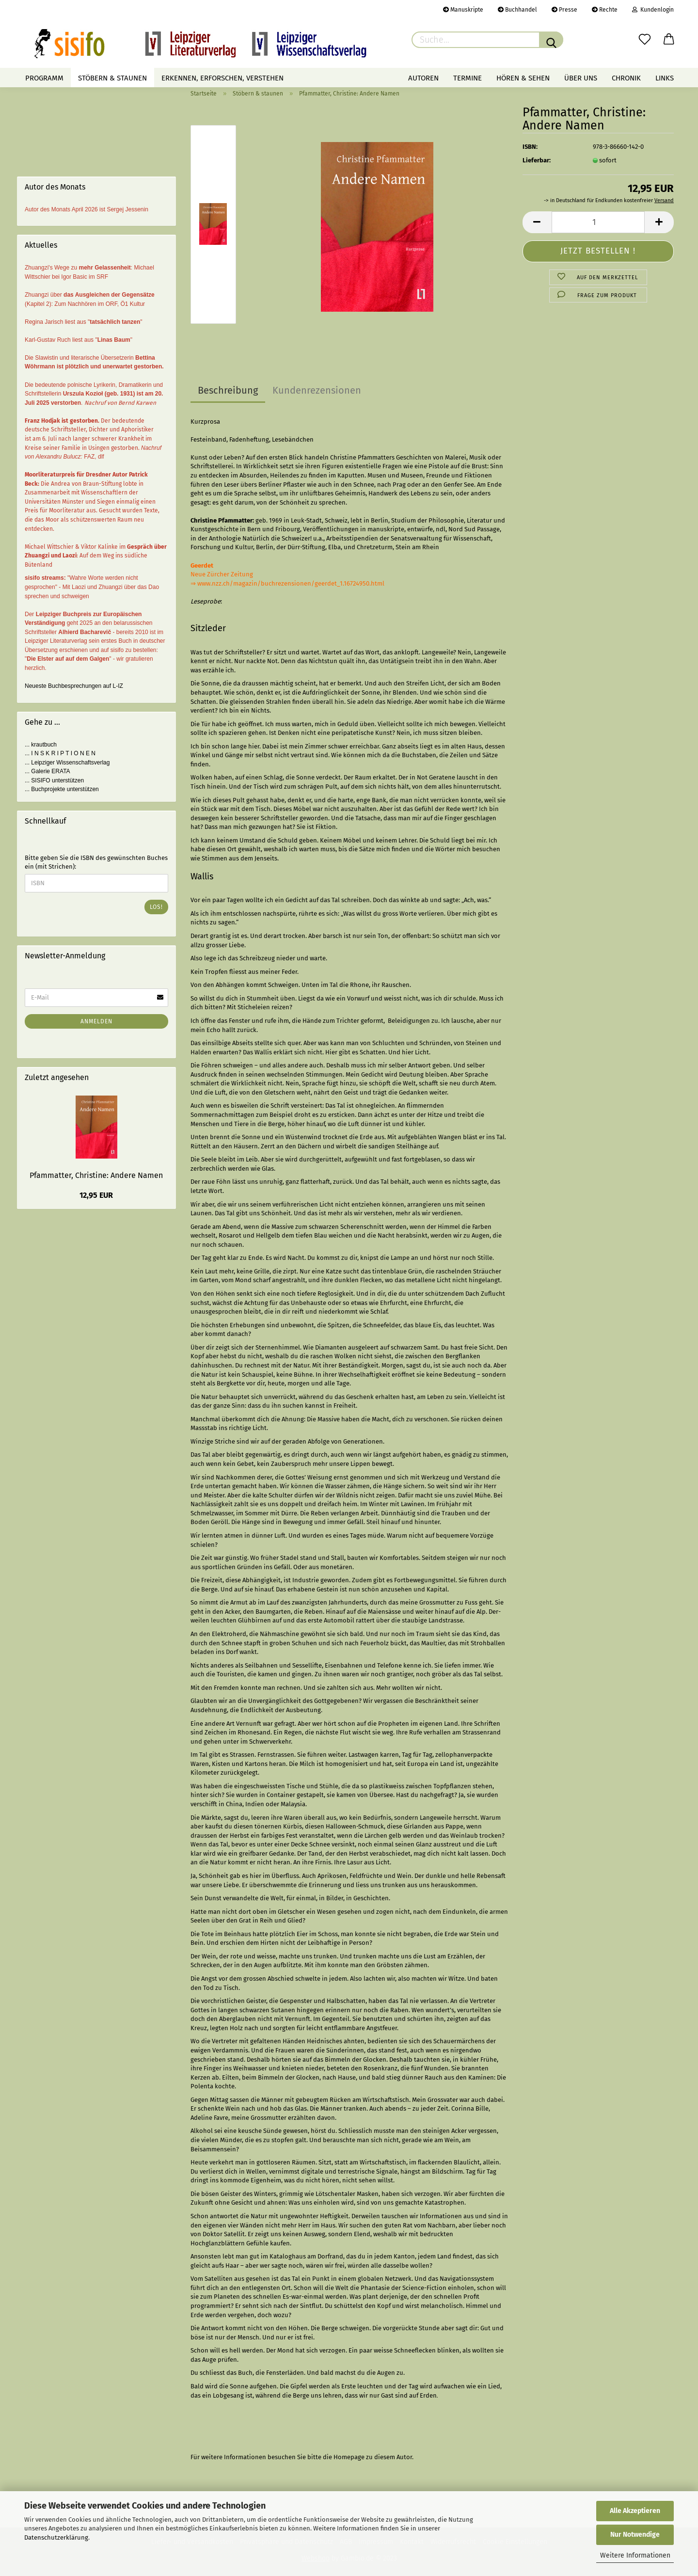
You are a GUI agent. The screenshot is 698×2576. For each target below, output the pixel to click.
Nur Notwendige (635, 2534)
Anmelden (96, 1021)
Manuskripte (463, 9)
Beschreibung (228, 390)
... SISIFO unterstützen (54, 780)
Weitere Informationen (635, 2555)
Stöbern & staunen (112, 78)
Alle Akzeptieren (635, 2511)
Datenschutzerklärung (56, 2537)
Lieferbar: (537, 160)
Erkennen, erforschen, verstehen (222, 78)
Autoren (423, 78)
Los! (156, 907)
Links (664, 78)
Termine (467, 78)
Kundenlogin (653, 9)
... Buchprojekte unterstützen (62, 789)
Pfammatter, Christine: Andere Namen (96, 1175)
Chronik (626, 78)
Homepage (349, 2457)
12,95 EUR (96, 1195)
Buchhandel (517, 9)
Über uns (580, 78)
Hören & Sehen (523, 78)
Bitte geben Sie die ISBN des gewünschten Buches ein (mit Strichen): (96, 862)
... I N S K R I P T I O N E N (60, 753)
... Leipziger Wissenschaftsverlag (67, 762)
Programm (44, 78)
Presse (564, 9)
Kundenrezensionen (316, 390)
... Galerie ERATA (47, 771)
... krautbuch (41, 744)
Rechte (605, 9)
